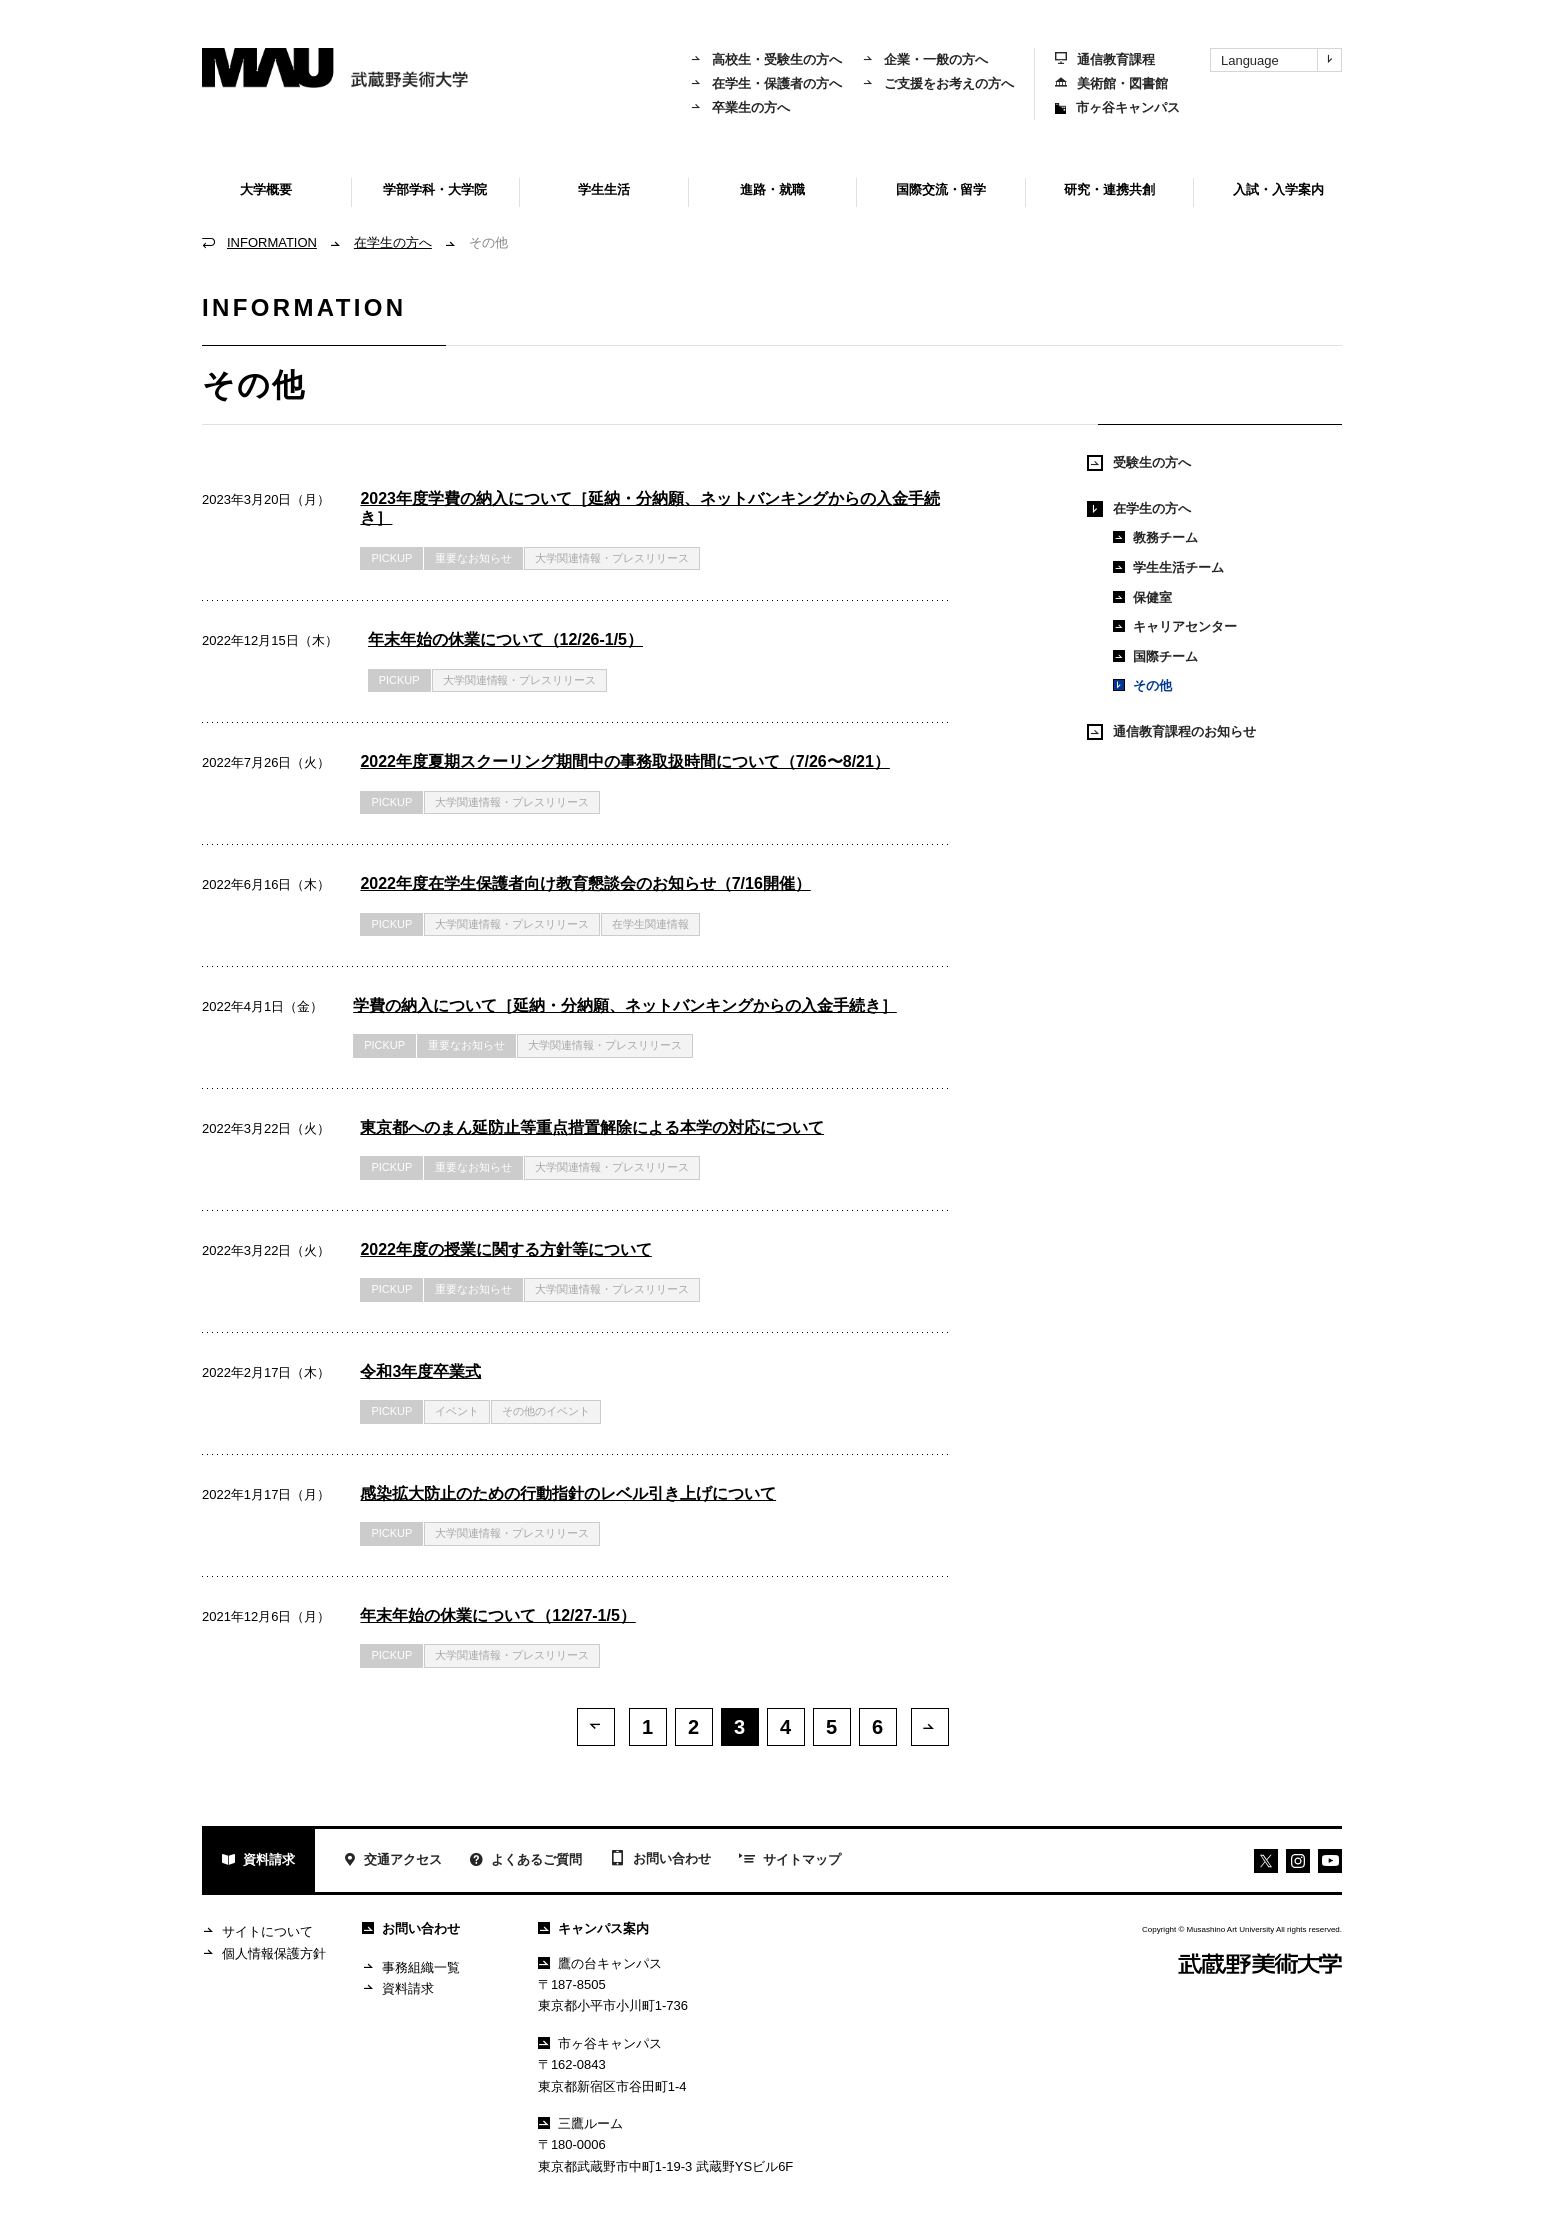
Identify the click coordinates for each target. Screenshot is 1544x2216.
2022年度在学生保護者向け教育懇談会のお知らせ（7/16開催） (585, 883)
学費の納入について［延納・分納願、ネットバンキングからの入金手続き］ (625, 1005)
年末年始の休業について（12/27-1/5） (497, 1615)
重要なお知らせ (473, 558)
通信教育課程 (1105, 59)
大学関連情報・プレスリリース (612, 558)
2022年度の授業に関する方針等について (505, 1249)
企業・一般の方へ (925, 59)
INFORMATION (272, 242)
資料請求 (258, 1864)
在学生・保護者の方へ (766, 83)
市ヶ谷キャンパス (1117, 107)
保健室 (1142, 597)
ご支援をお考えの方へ (938, 83)
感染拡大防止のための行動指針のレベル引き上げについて (568, 1493)
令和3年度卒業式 (420, 1371)
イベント (457, 1411)
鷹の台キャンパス (600, 1966)
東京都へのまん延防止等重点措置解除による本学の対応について (592, 1127)
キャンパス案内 (593, 1931)
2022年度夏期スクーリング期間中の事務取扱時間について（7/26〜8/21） (624, 761)
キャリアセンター (1175, 626)
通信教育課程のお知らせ (1171, 732)
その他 (1142, 685)
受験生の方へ (1139, 463)
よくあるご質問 (526, 1864)
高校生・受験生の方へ (766, 59)
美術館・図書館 (1111, 83)
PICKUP (391, 558)
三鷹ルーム (580, 2126)
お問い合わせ (660, 1863)
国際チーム (1155, 656)
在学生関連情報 (650, 924)
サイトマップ (790, 1864)
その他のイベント (546, 1411)
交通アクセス (392, 1864)
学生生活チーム (1168, 567)
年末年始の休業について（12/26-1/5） (505, 639)
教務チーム (1155, 537)
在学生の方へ (393, 242)
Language (1281, 60)
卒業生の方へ (740, 107)
